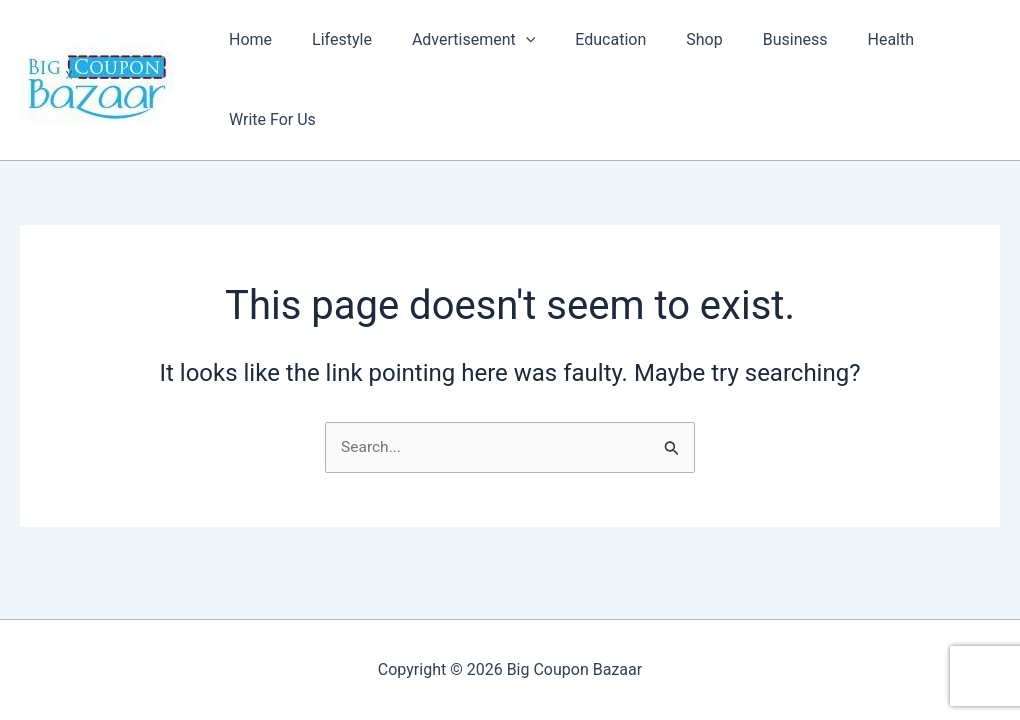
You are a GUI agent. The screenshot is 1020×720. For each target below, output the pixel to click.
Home (249, 68)
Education (585, 68)
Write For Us (940, 68)
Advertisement (456, 69)
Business (754, 68)
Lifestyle (333, 68)
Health (842, 68)
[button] (509, 69)
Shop (671, 68)
